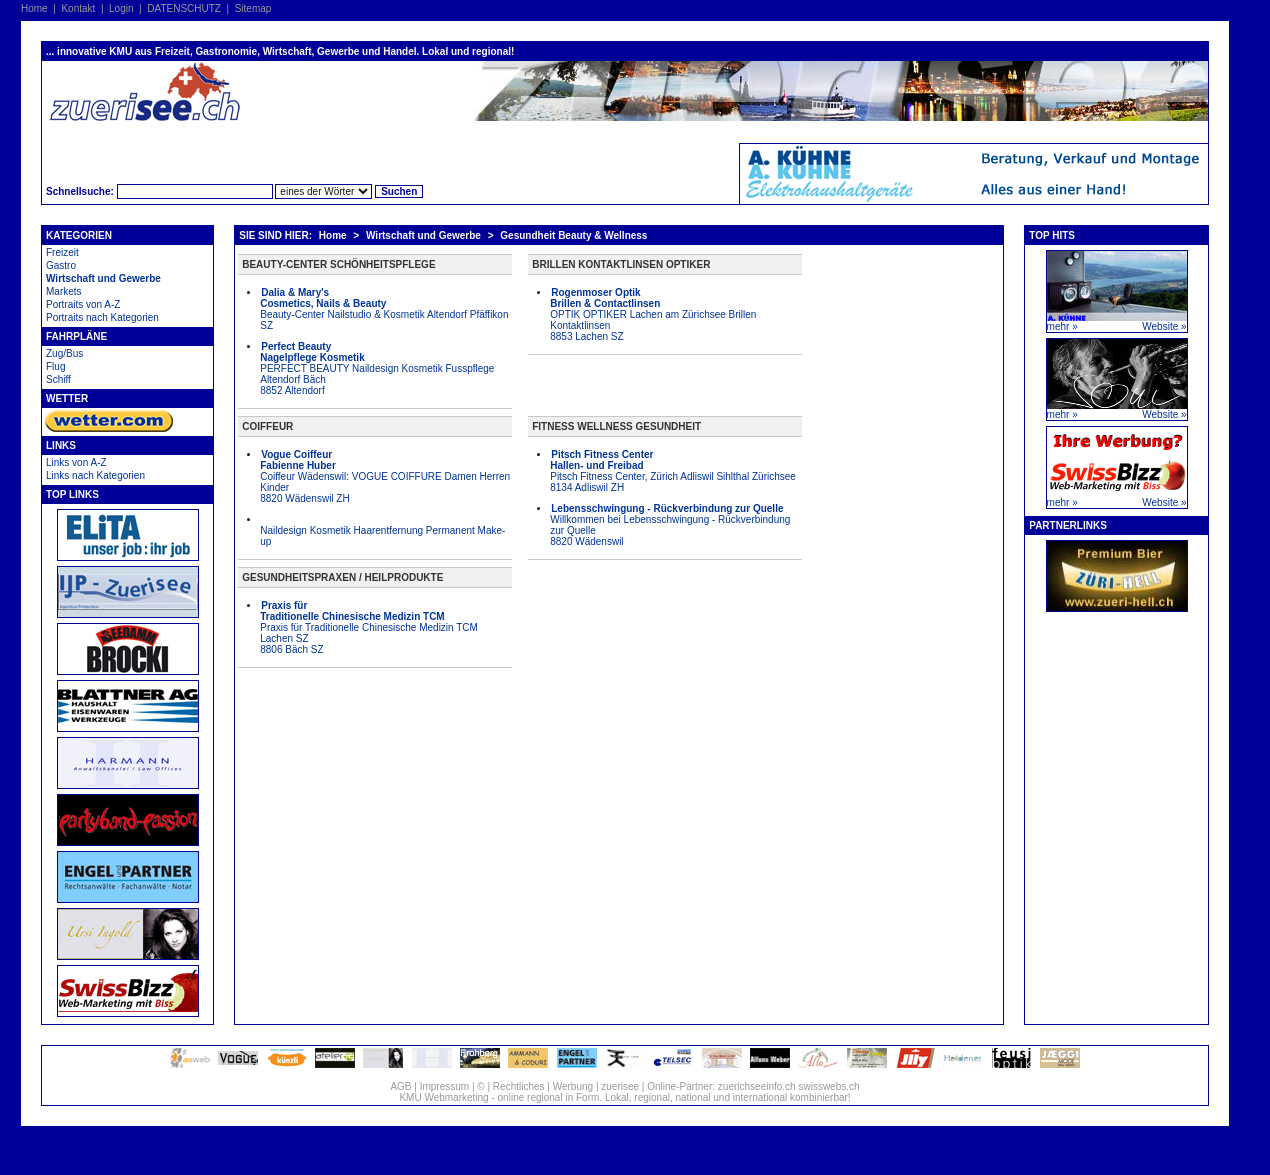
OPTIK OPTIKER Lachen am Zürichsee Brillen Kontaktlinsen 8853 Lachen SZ (653, 314)
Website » (1164, 326)
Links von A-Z (76, 462)
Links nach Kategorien (95, 475)
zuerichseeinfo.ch (757, 1086)
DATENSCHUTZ (184, 8)
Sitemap (253, 8)
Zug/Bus (64, 353)
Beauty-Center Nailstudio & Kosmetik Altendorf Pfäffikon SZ (384, 309)
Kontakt (78, 8)
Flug (55, 366)
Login (121, 8)
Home (34, 8)
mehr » (1062, 326)
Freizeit (62, 252)
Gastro (61, 265)
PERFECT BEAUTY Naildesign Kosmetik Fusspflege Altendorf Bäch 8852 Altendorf (377, 368)
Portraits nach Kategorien (102, 317)
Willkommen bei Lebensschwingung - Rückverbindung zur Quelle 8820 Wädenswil (670, 525)
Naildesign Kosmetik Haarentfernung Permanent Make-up (382, 536)
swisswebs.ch (828, 1086)
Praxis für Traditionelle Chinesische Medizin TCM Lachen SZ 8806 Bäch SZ (369, 627)
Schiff (58, 379)
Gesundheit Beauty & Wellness (573, 235)
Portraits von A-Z (83, 304)
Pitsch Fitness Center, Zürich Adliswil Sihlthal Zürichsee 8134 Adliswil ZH (673, 471)
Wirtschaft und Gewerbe (103, 278)
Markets (64, 291)
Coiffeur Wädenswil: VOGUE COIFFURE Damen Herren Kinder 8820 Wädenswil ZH (385, 476)
